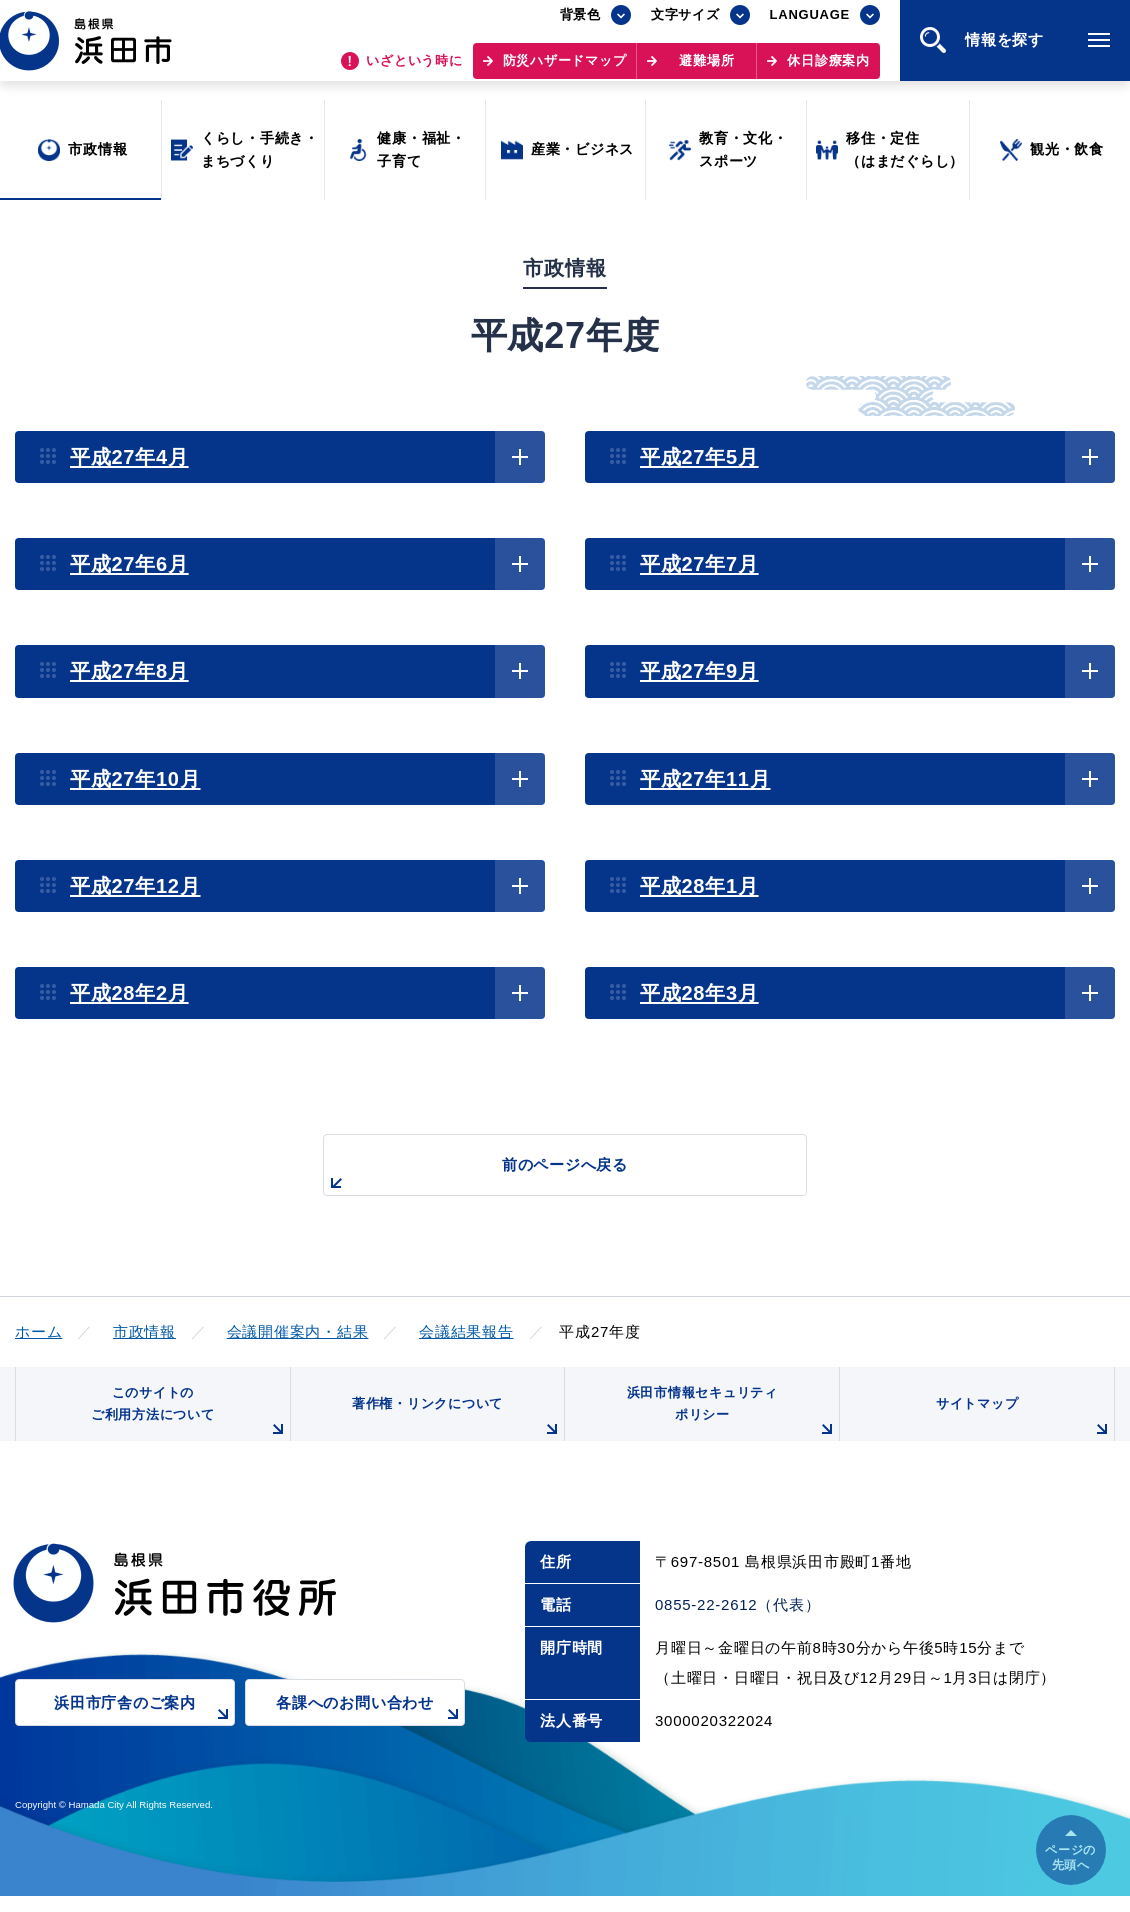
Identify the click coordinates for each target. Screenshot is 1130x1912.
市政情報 (144, 1331)
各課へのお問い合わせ (370, 1731)
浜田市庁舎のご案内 (144, 1731)
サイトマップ (1022, 1430)
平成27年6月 (129, 564)
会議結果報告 (466, 1331)
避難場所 (706, 70)
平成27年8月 (129, 671)
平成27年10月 (135, 779)
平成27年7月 (699, 564)
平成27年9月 (699, 671)
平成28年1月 (699, 886)
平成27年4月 (129, 457)
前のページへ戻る (542, 1175)
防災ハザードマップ (565, 70)
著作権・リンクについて (453, 1430)
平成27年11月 (705, 779)
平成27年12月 (135, 886)
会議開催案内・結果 (298, 1331)
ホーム (38, 1331)
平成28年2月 (129, 993)
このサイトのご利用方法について (186, 1422)
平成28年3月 (699, 993)
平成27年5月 (699, 457)
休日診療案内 (828, 70)
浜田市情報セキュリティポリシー (728, 1422)
